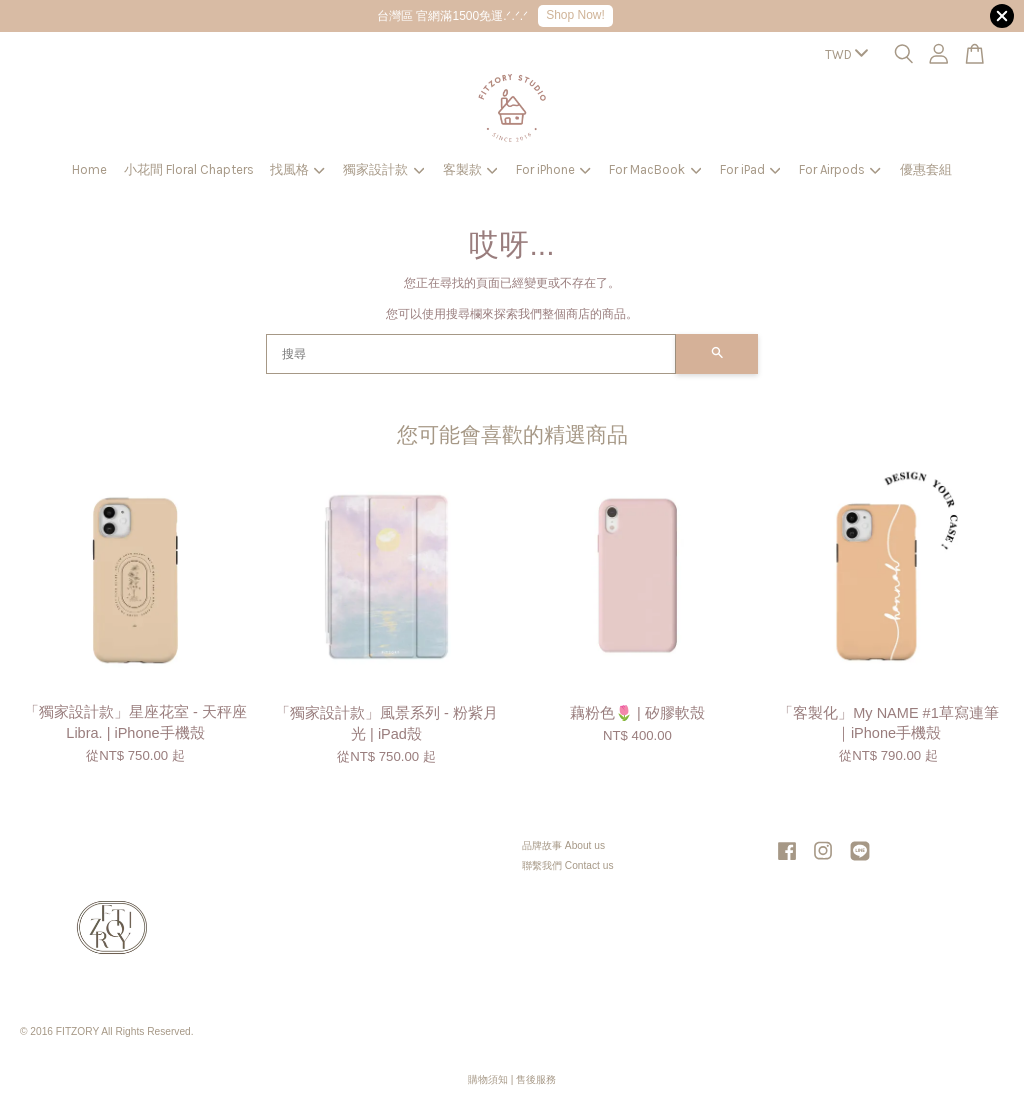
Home (89, 169)
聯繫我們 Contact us (568, 865)
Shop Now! (575, 15)
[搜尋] (471, 354)
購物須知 (488, 1079)
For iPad (750, 169)
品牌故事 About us (563, 845)
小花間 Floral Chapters (189, 169)
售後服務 (536, 1079)
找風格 (297, 169)
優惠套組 (926, 169)
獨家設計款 (383, 169)
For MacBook (655, 169)
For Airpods (840, 169)
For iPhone (553, 169)
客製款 (470, 169)
